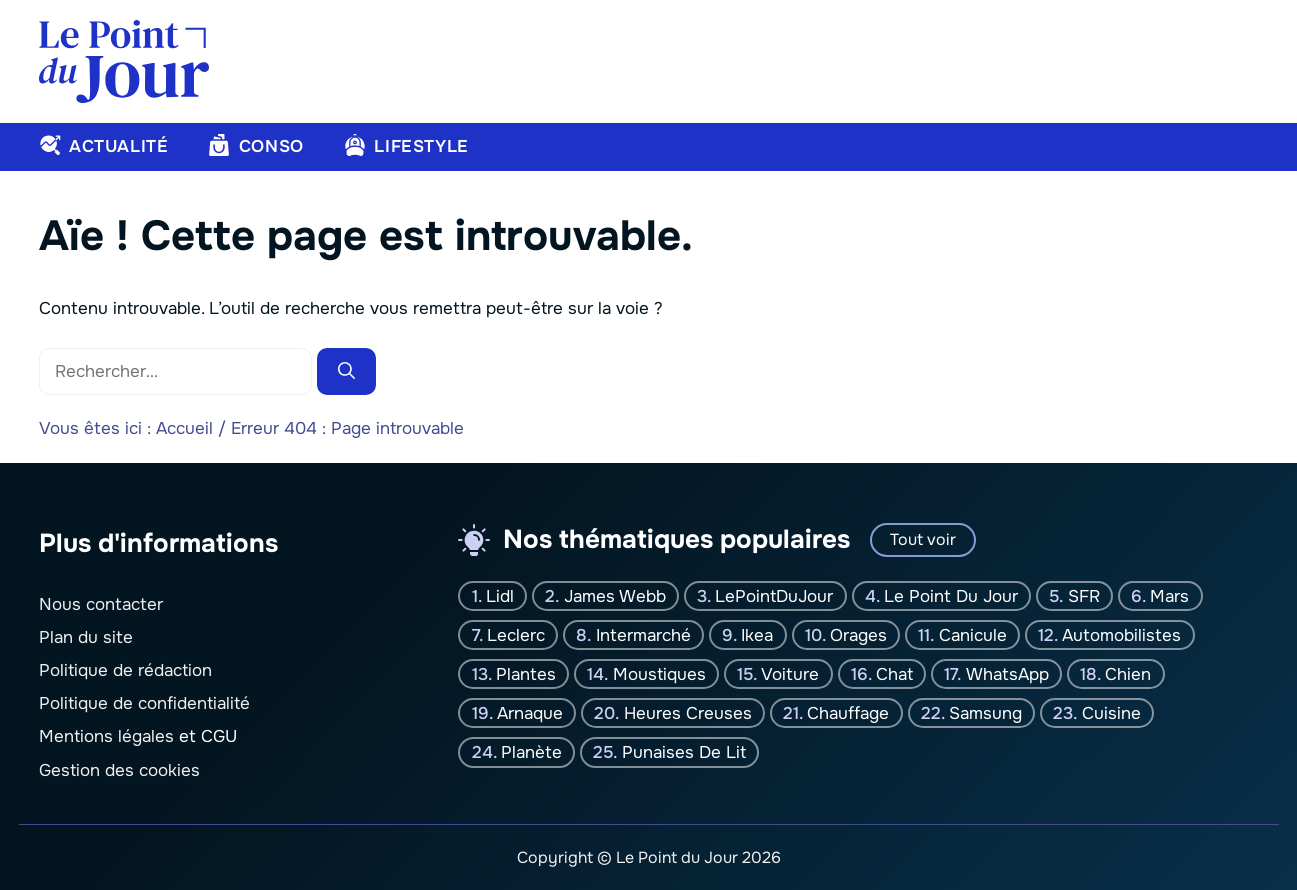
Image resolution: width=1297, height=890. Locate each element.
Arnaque (530, 713)
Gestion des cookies (119, 769)
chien (1128, 673)
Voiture (790, 673)
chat (894, 673)
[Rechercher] (346, 372)
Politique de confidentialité (144, 703)
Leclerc (516, 634)
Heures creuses (688, 713)
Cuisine (1111, 713)
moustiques (659, 673)
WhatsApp (1007, 673)
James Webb (615, 595)
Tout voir (923, 539)
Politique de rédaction (125, 670)
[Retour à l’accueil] (124, 60)
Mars (1169, 595)
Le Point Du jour (951, 595)
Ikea (757, 634)
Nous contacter (101, 603)
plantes (526, 673)
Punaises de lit (684, 752)
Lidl (500, 595)
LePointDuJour (774, 595)
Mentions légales (106, 736)
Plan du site (86, 636)
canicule (973, 634)
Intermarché (643, 634)
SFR (1084, 595)
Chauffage (848, 713)
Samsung (985, 713)
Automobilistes (1121, 634)
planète (531, 752)
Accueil (184, 428)
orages (858, 634)
